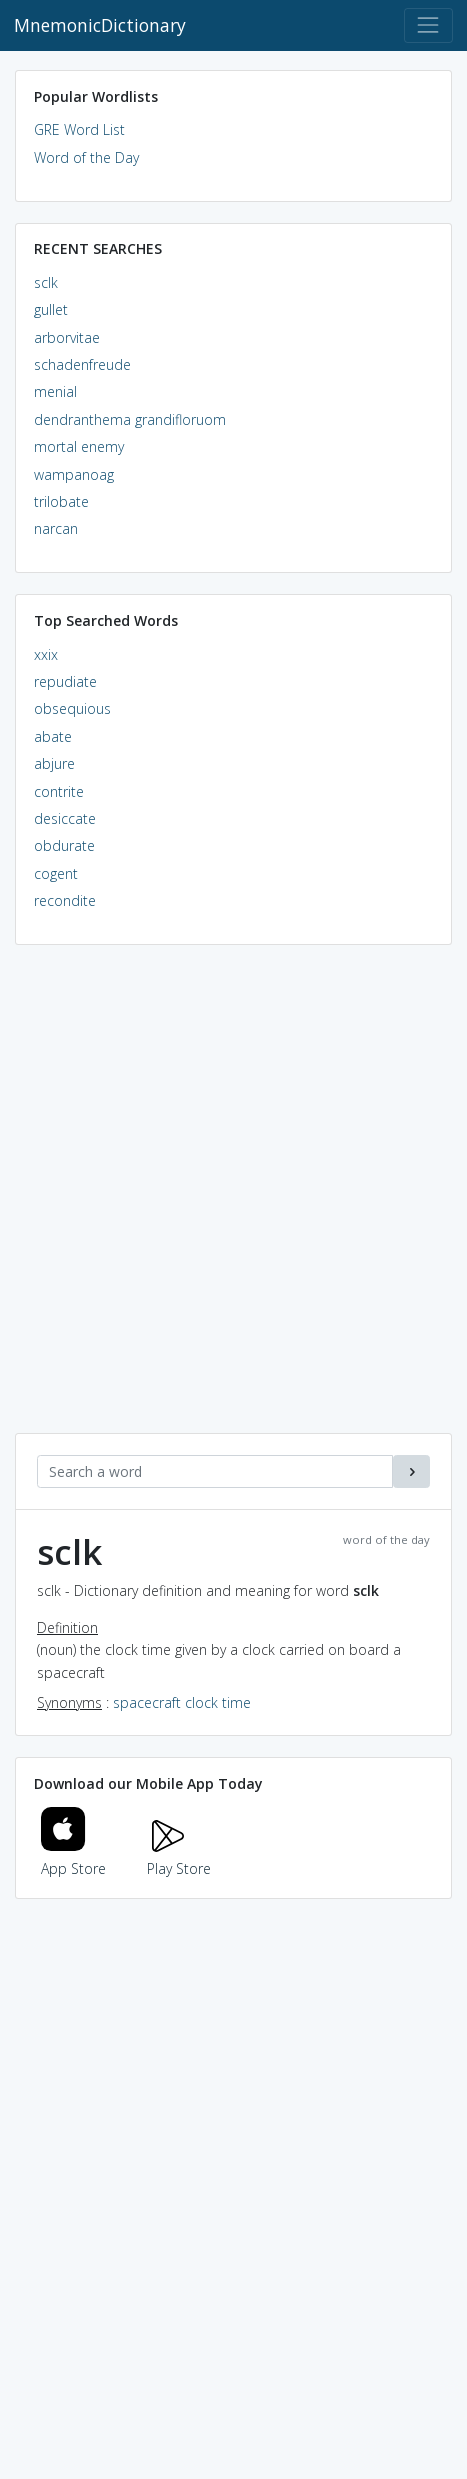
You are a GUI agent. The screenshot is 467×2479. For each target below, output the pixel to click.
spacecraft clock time (182, 1702)
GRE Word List (79, 129)
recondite (65, 900)
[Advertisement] (233, 1199)
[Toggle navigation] (428, 25)
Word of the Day (86, 157)
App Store (74, 1857)
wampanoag (74, 474)
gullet (51, 309)
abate (53, 736)
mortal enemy (79, 446)
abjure (54, 763)
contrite (59, 791)
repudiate (65, 681)
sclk (46, 282)
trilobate (61, 501)
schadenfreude (82, 364)
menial (55, 391)
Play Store (179, 1857)
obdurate (64, 845)
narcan (56, 528)
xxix (46, 654)
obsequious (72, 708)
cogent (56, 873)
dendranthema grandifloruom (130, 419)
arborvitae (67, 337)
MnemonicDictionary (100, 25)
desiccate (65, 818)
